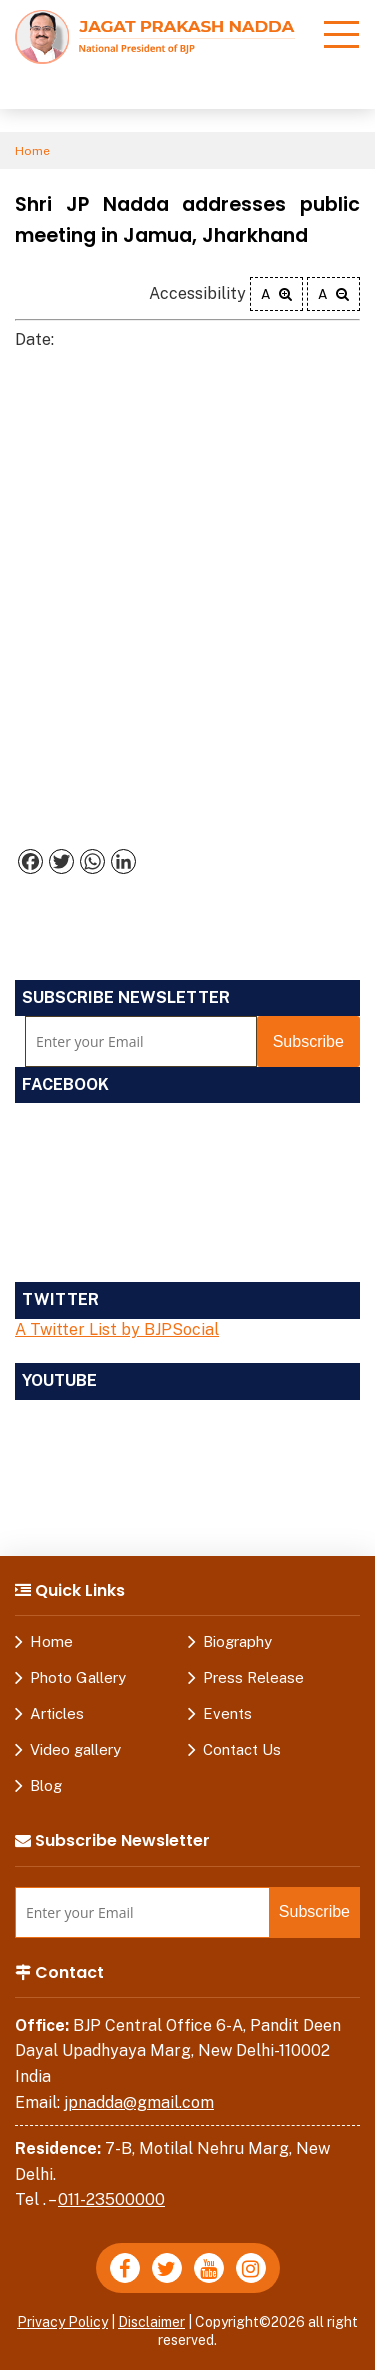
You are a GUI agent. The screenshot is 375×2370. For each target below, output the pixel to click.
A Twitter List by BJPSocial (117, 1329)
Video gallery (75, 1749)
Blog (46, 1785)
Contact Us (242, 1749)
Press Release (253, 1677)
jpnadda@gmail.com (139, 2102)
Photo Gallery (78, 1677)
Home (32, 151)
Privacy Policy (62, 2322)
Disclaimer (151, 2322)
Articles (57, 1713)
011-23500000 (111, 2199)
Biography (237, 1641)
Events (227, 1713)
